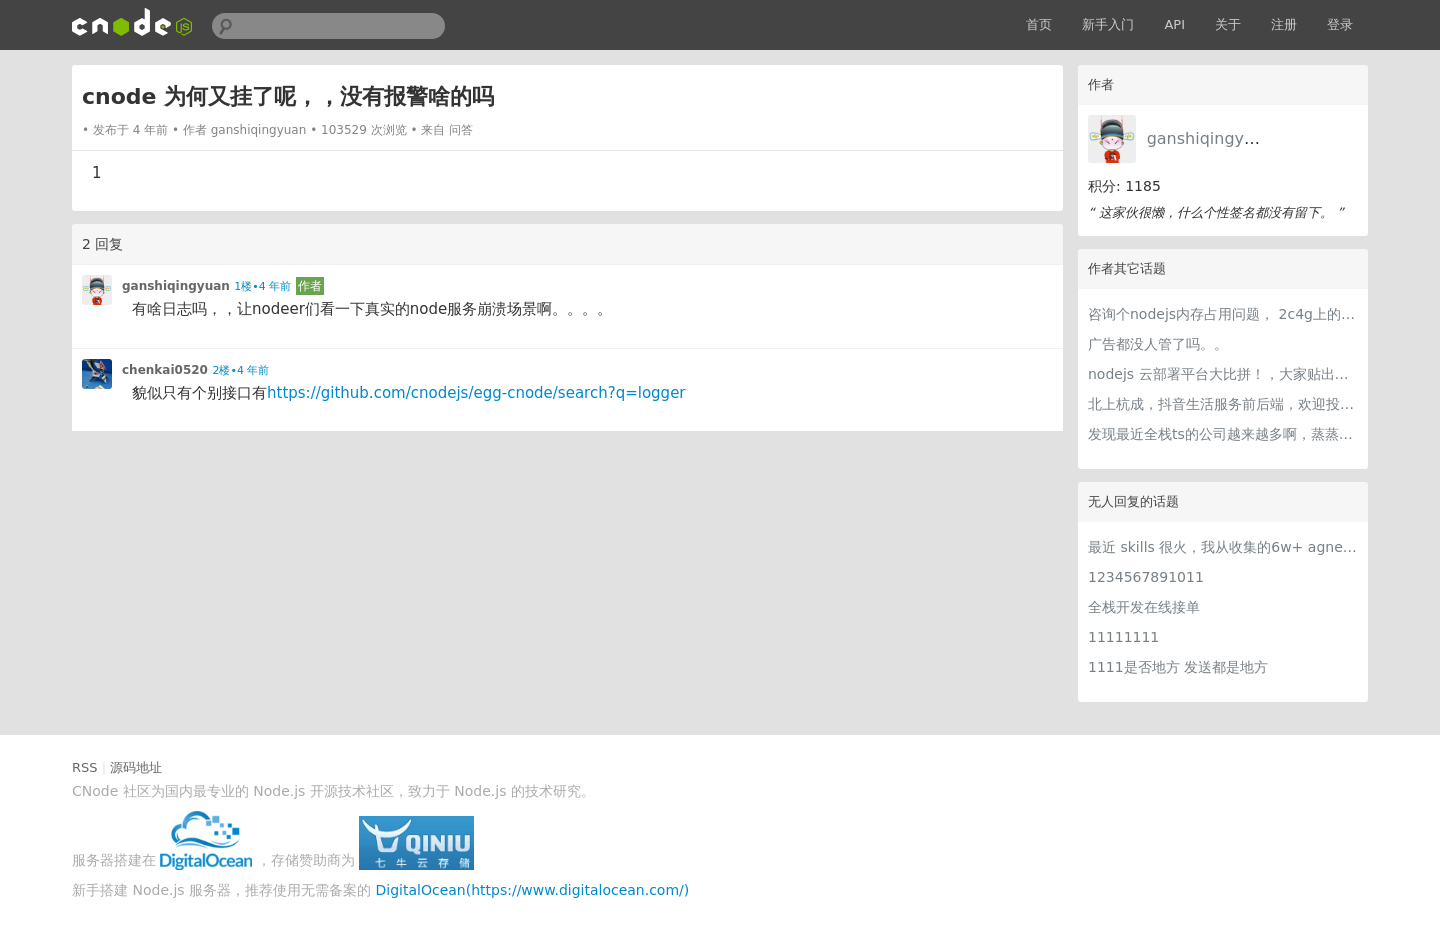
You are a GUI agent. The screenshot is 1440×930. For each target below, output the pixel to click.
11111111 (1123, 637)
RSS (85, 767)
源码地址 (136, 767)
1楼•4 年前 (262, 286)
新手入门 (1108, 24)
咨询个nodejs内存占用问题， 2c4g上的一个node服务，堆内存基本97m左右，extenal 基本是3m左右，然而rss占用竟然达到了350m (1223, 314)
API (1174, 24)
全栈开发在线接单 (1144, 607)
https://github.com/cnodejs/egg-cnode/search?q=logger (476, 393)
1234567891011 (1146, 577)
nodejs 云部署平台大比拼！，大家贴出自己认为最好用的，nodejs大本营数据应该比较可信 (1223, 374)
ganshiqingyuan (1210, 138)
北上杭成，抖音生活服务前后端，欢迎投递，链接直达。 (1223, 404)
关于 (1228, 24)
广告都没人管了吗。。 (1158, 344)
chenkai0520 (165, 370)
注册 (1284, 24)
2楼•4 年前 (240, 370)
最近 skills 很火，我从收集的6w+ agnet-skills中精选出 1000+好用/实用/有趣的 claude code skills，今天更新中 (1223, 547)
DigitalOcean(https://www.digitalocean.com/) (533, 890)
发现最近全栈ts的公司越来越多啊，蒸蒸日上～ (1223, 434)
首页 (1039, 24)
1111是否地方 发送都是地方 (1178, 667)
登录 (1340, 24)
